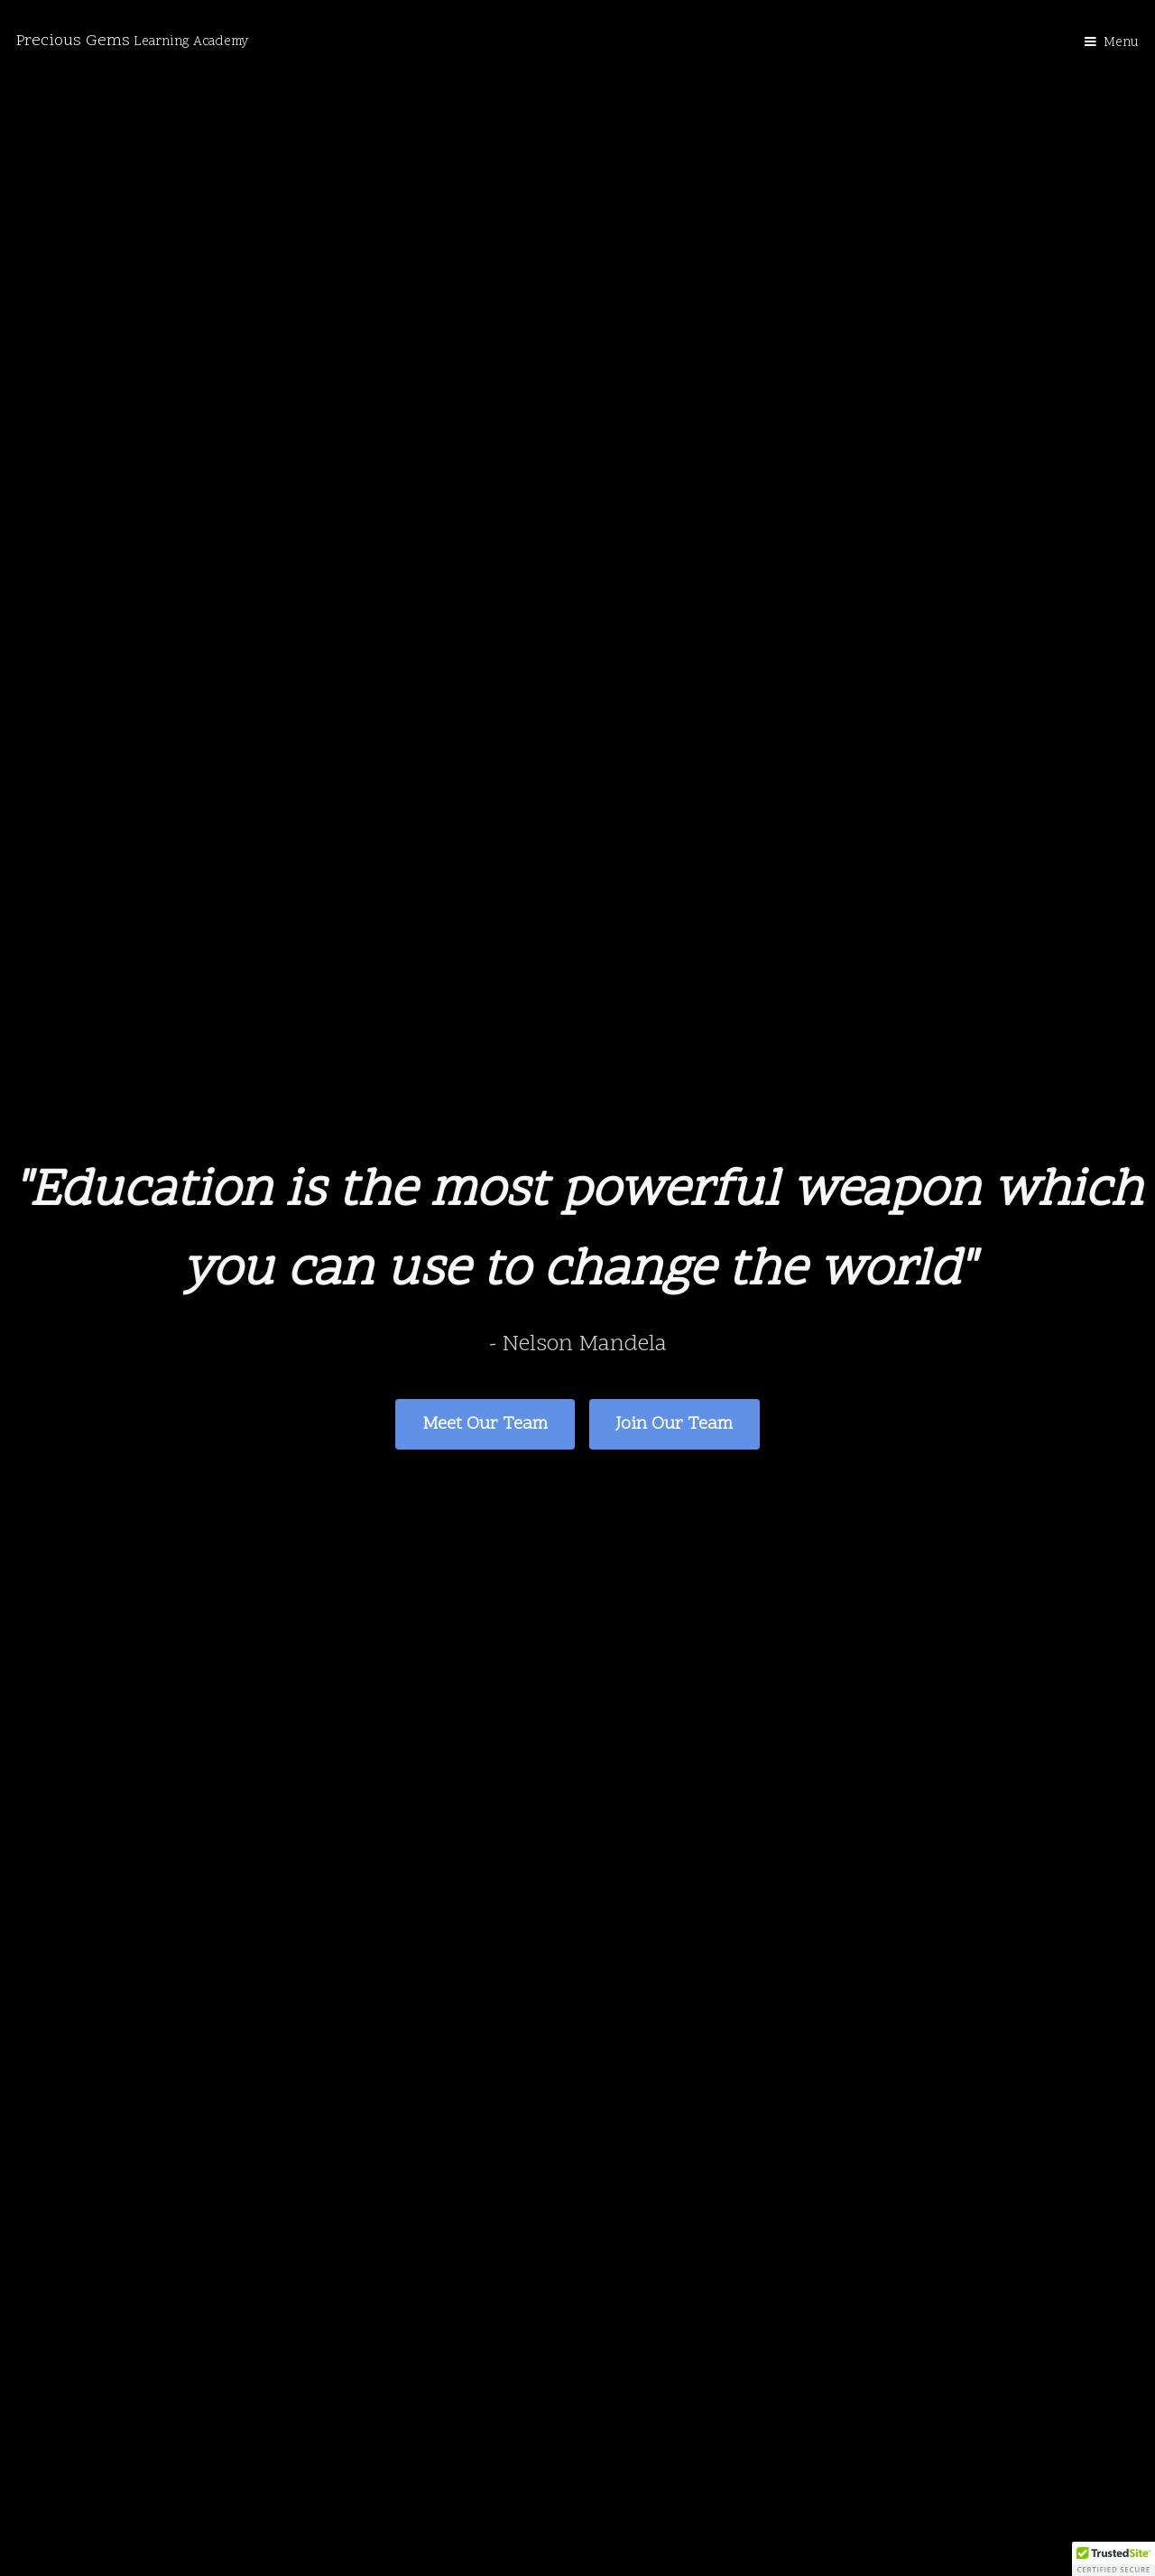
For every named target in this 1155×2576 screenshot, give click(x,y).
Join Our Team (674, 1424)
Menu (1121, 42)
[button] (1113, 2559)
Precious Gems (132, 41)
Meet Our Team (485, 1424)
